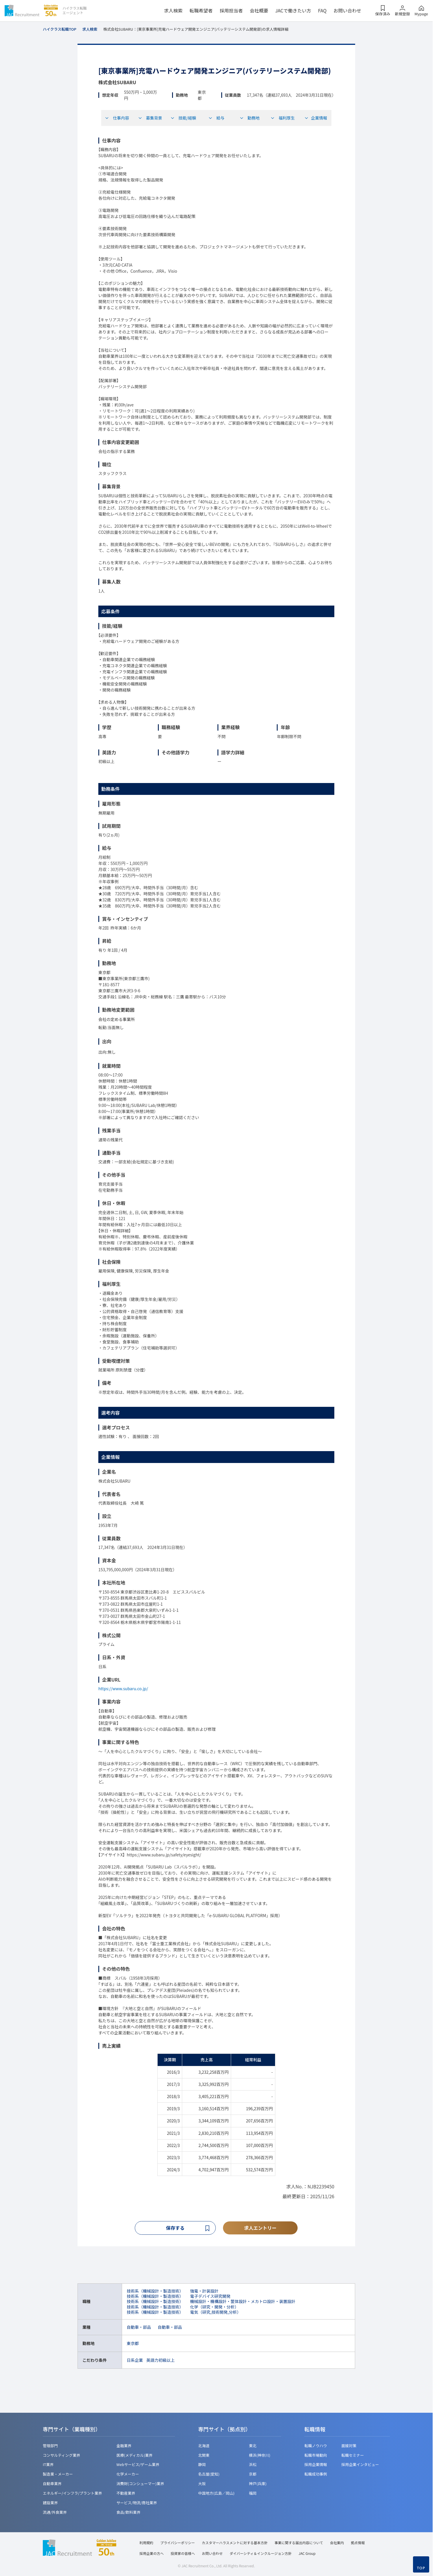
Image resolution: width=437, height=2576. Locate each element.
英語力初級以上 (160, 2361)
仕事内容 (117, 118)
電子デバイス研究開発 (210, 2297)
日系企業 (135, 2361)
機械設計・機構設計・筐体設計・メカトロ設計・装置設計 (242, 2302)
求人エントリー (260, 2228)
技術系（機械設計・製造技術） (155, 2292)
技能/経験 (183, 118)
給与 (216, 118)
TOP (421, 2568)
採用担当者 (231, 10)
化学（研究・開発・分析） (214, 2307)
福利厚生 (282, 118)
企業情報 (315, 118)
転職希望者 (201, 10)
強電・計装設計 (204, 2292)
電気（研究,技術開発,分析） (215, 2312)
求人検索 (173, 10)
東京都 (133, 2344)
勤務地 (249, 118)
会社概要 (259, 10)
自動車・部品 (139, 2328)
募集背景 (150, 118)
